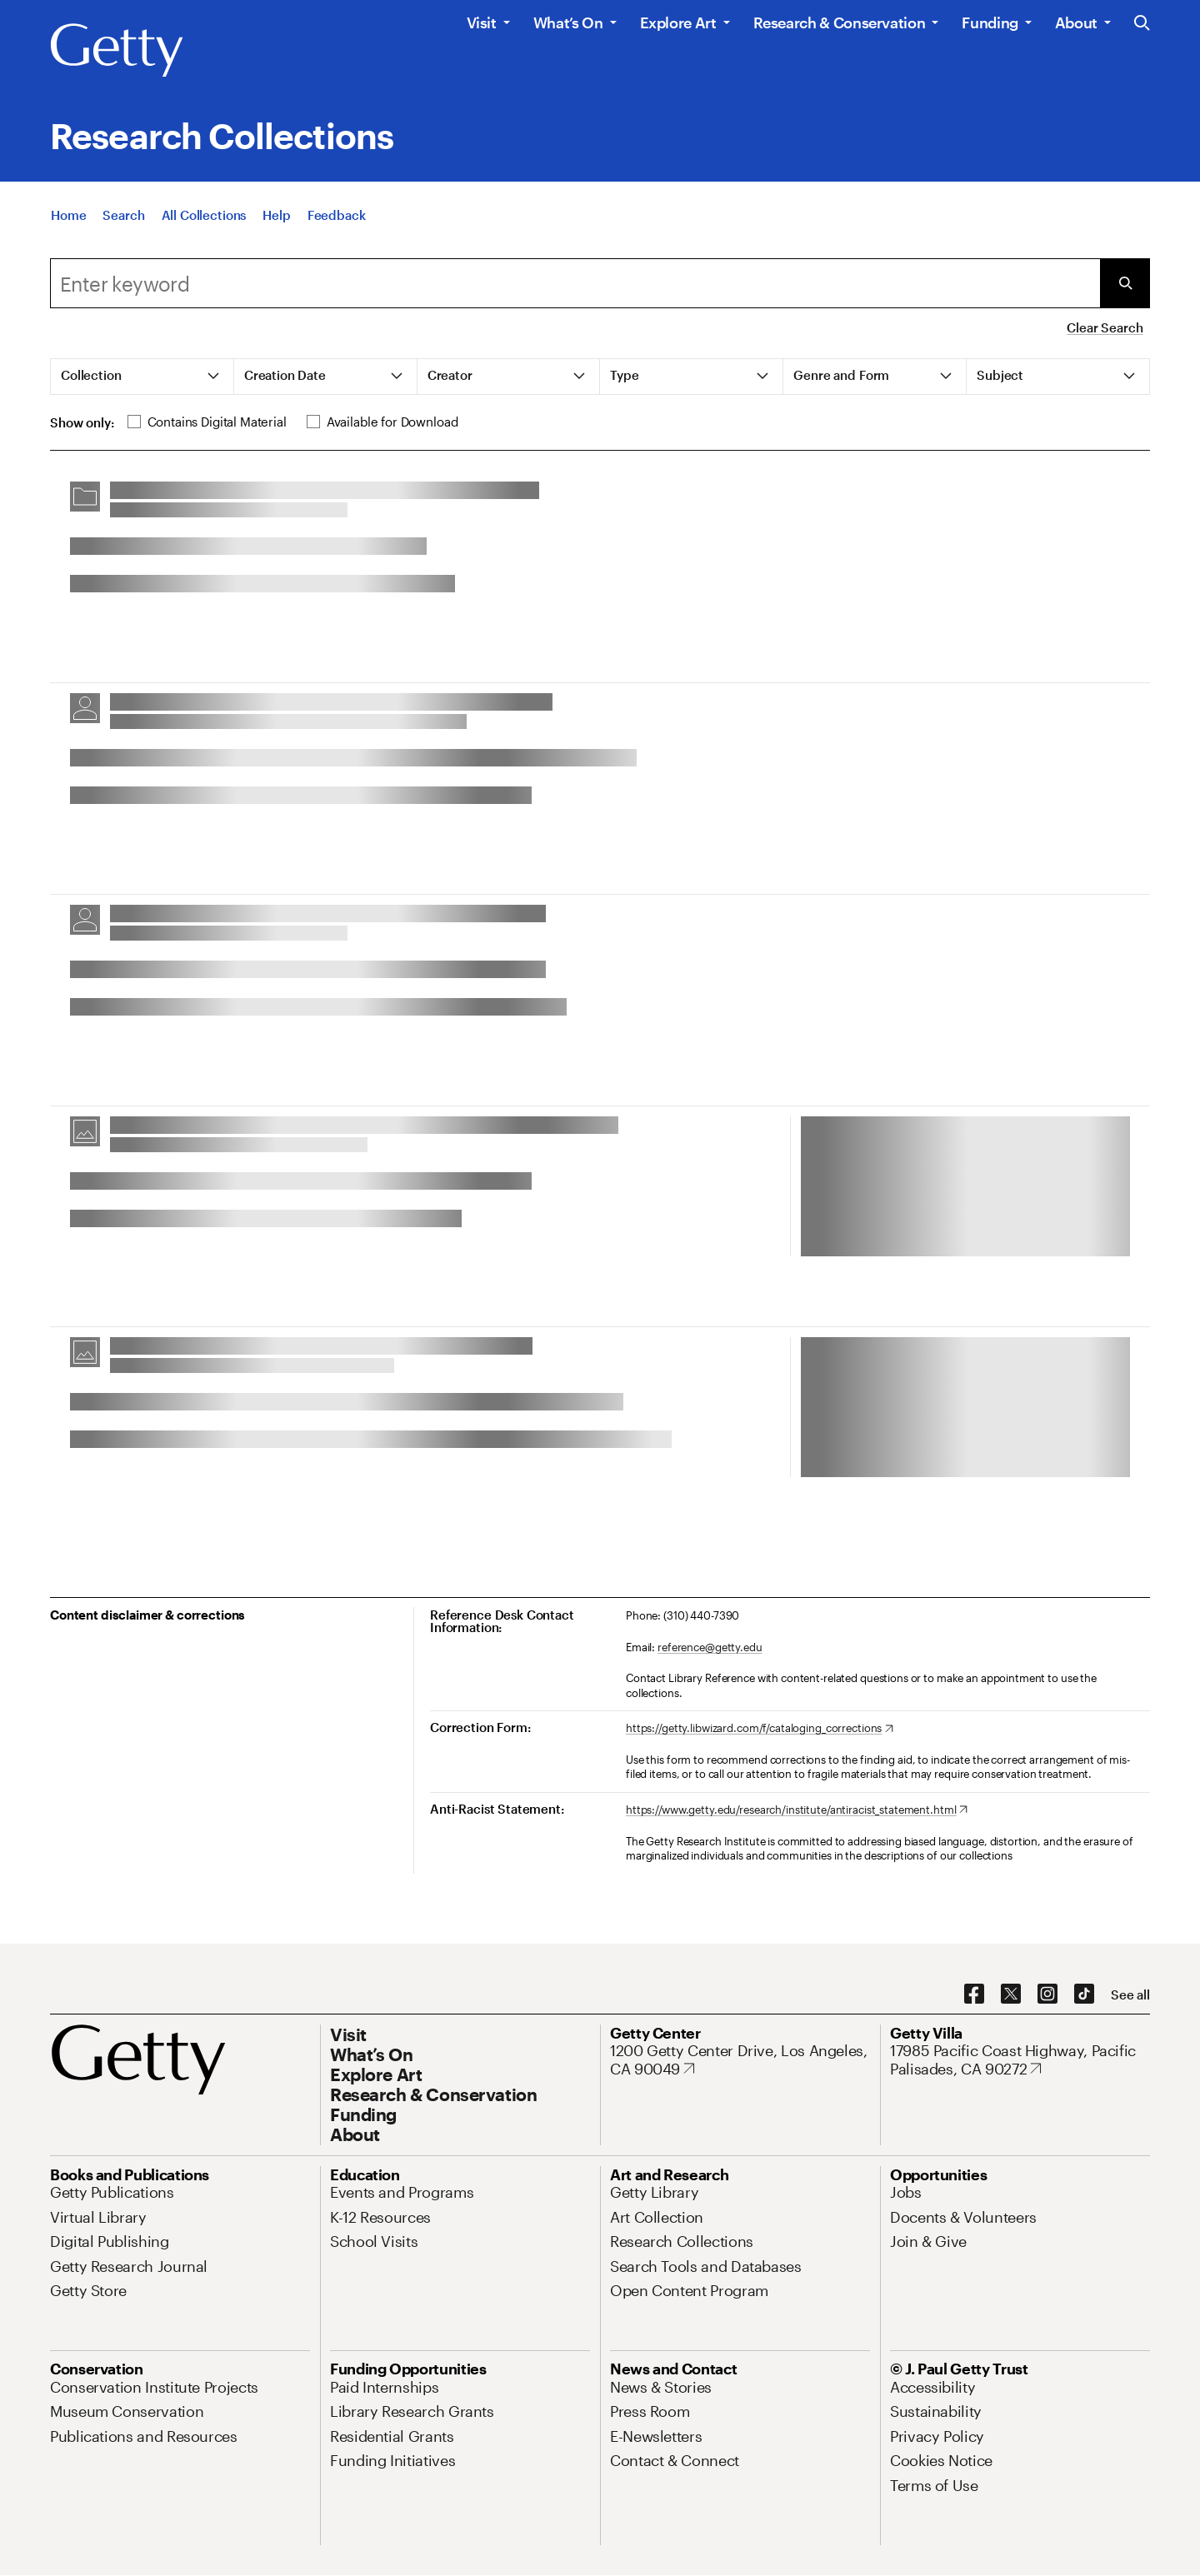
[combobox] (575, 283)
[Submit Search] (1125, 283)
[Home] (68, 221)
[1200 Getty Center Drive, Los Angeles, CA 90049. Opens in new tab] (740, 2060)
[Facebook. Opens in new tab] (974, 1994)
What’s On (568, 22)
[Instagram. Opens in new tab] (1048, 1994)
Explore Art (678, 22)
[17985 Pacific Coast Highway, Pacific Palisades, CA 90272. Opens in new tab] (1020, 2060)
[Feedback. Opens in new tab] (337, 221)
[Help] (276, 221)
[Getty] (116, 50)
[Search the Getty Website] (1142, 23)
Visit (482, 22)
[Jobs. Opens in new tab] (906, 2192)
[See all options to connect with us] (1130, 1995)
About (1076, 22)
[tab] (142, 376)
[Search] (123, 221)
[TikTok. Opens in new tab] (1084, 1994)
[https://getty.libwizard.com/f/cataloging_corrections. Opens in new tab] (759, 1728)
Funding (990, 22)
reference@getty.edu (710, 1647)
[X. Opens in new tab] (1011, 1994)
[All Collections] (204, 221)
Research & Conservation (839, 22)
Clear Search (1104, 327)
